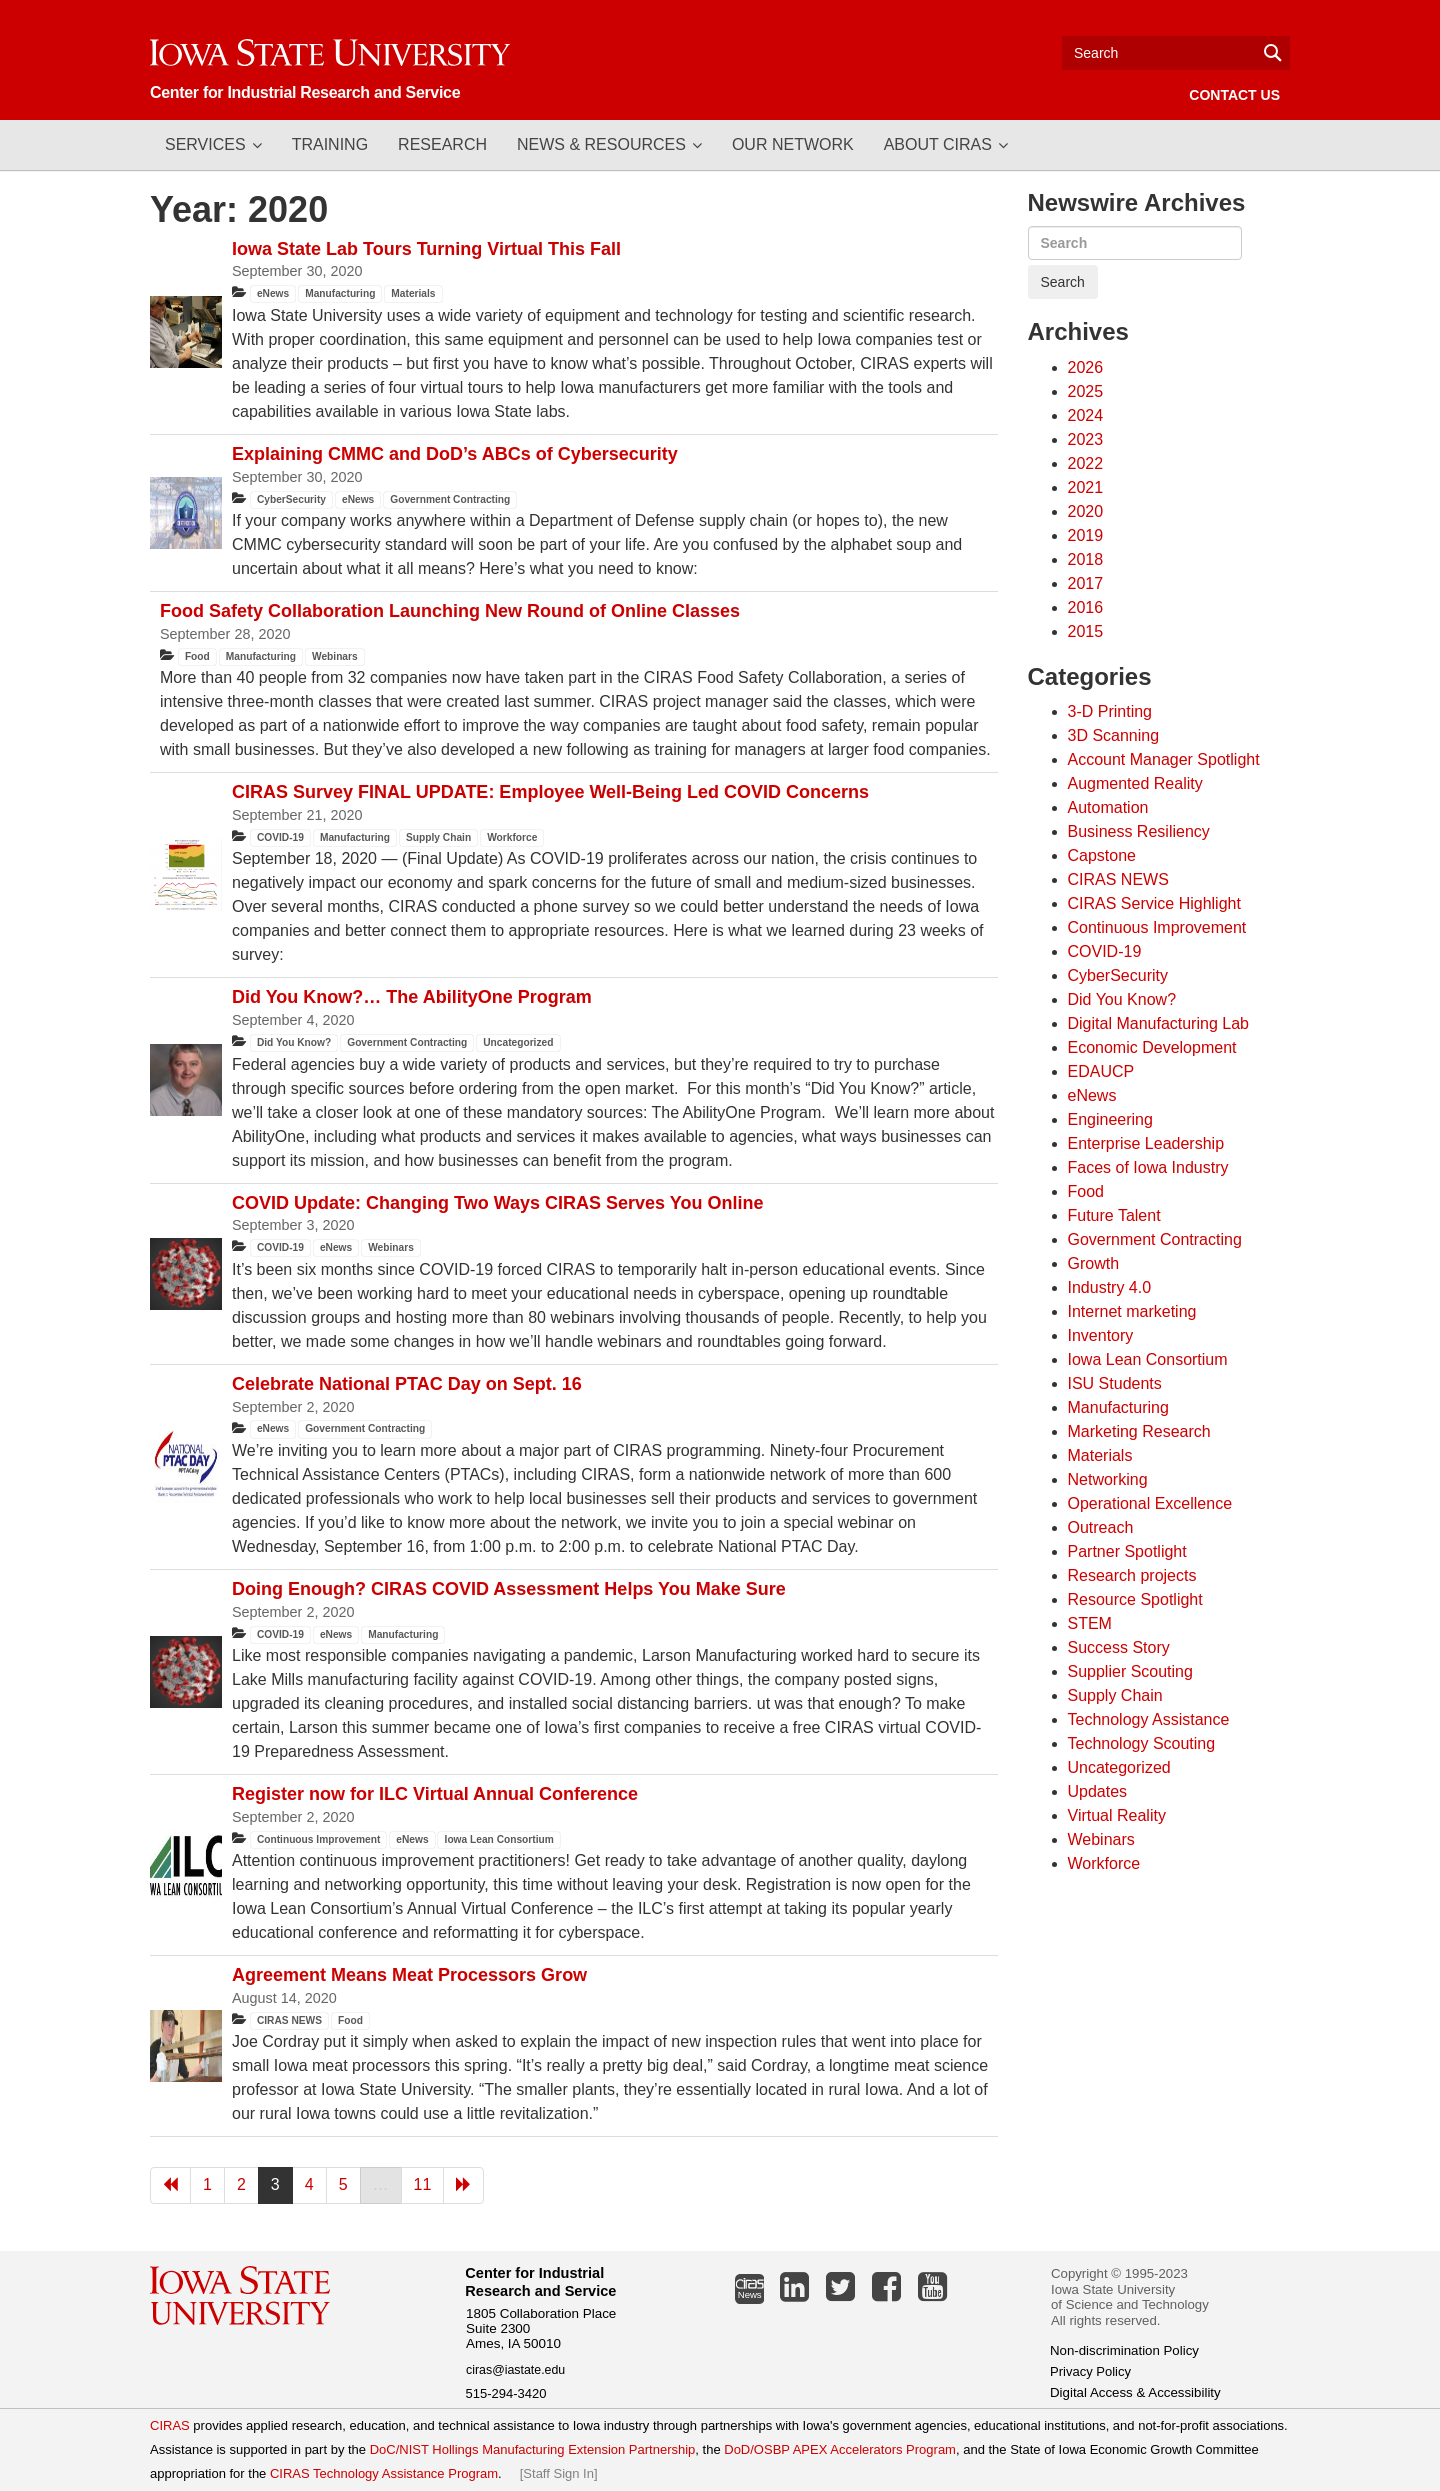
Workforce (512, 837)
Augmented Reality (1135, 783)
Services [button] (205, 144)
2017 (1086, 583)
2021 (1086, 487)
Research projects (1132, 1575)
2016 (1086, 607)
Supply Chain (438, 837)
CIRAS (170, 2425)
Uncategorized (518, 1042)
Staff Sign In (558, 2473)
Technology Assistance (1149, 1719)
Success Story (1119, 1647)
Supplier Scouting (1130, 1671)
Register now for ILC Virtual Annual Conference (435, 1794)
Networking (1108, 1479)
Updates (1098, 1791)
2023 (1086, 439)
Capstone (1102, 855)
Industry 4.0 (1110, 1287)
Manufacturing (340, 293)
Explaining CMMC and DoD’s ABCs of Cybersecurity (455, 454)
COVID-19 (280, 837)
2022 (1086, 463)
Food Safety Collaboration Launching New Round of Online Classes (450, 611)
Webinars (335, 656)
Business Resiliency (1139, 831)
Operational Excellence (1150, 1503)
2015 (1086, 631)
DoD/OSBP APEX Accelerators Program (840, 2449)
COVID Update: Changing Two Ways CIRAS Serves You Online (497, 1203)
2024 (1086, 415)
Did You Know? (294, 1042)
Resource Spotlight (1135, 1599)
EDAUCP (1101, 1071)
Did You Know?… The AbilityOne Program (412, 997)
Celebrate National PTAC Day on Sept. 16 (407, 1384)
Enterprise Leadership (1146, 1143)
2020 (1086, 511)
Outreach (1101, 1527)
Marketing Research (1139, 1431)
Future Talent (1114, 1215)
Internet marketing (1132, 1311)
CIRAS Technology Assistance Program (384, 2473)
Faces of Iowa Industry (1148, 1167)
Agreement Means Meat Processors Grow (409, 1975)
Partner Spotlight (1127, 1551)
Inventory (1101, 1335)
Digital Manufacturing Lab (1158, 1023)
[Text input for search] (1176, 53)
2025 (1086, 391)
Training (330, 144)
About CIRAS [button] (938, 144)
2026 (1086, 367)
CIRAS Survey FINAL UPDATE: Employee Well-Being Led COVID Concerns (550, 792)
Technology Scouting (1142, 1743)
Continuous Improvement (318, 1839)
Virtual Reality (1117, 1815)
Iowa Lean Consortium (499, 1839)
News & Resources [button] (601, 144)
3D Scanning (1114, 735)
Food (197, 656)
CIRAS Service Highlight (1154, 903)
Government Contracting (450, 499)
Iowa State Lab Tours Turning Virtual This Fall (426, 249)
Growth (1094, 1263)
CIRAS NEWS (289, 2020)
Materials (413, 293)
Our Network (793, 144)
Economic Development (1152, 1047)
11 (423, 2184)
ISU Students (1115, 1383)
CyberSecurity (291, 499)
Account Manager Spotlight (1164, 759)
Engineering (1110, 1119)
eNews (273, 293)
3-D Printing (1110, 711)
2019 (1086, 535)
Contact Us (1234, 95)
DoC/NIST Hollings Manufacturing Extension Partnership (533, 2449)
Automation (1108, 807)
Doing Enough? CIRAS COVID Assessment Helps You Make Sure (509, 1589)
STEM (1090, 1623)
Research (442, 144)
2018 (1086, 559)
